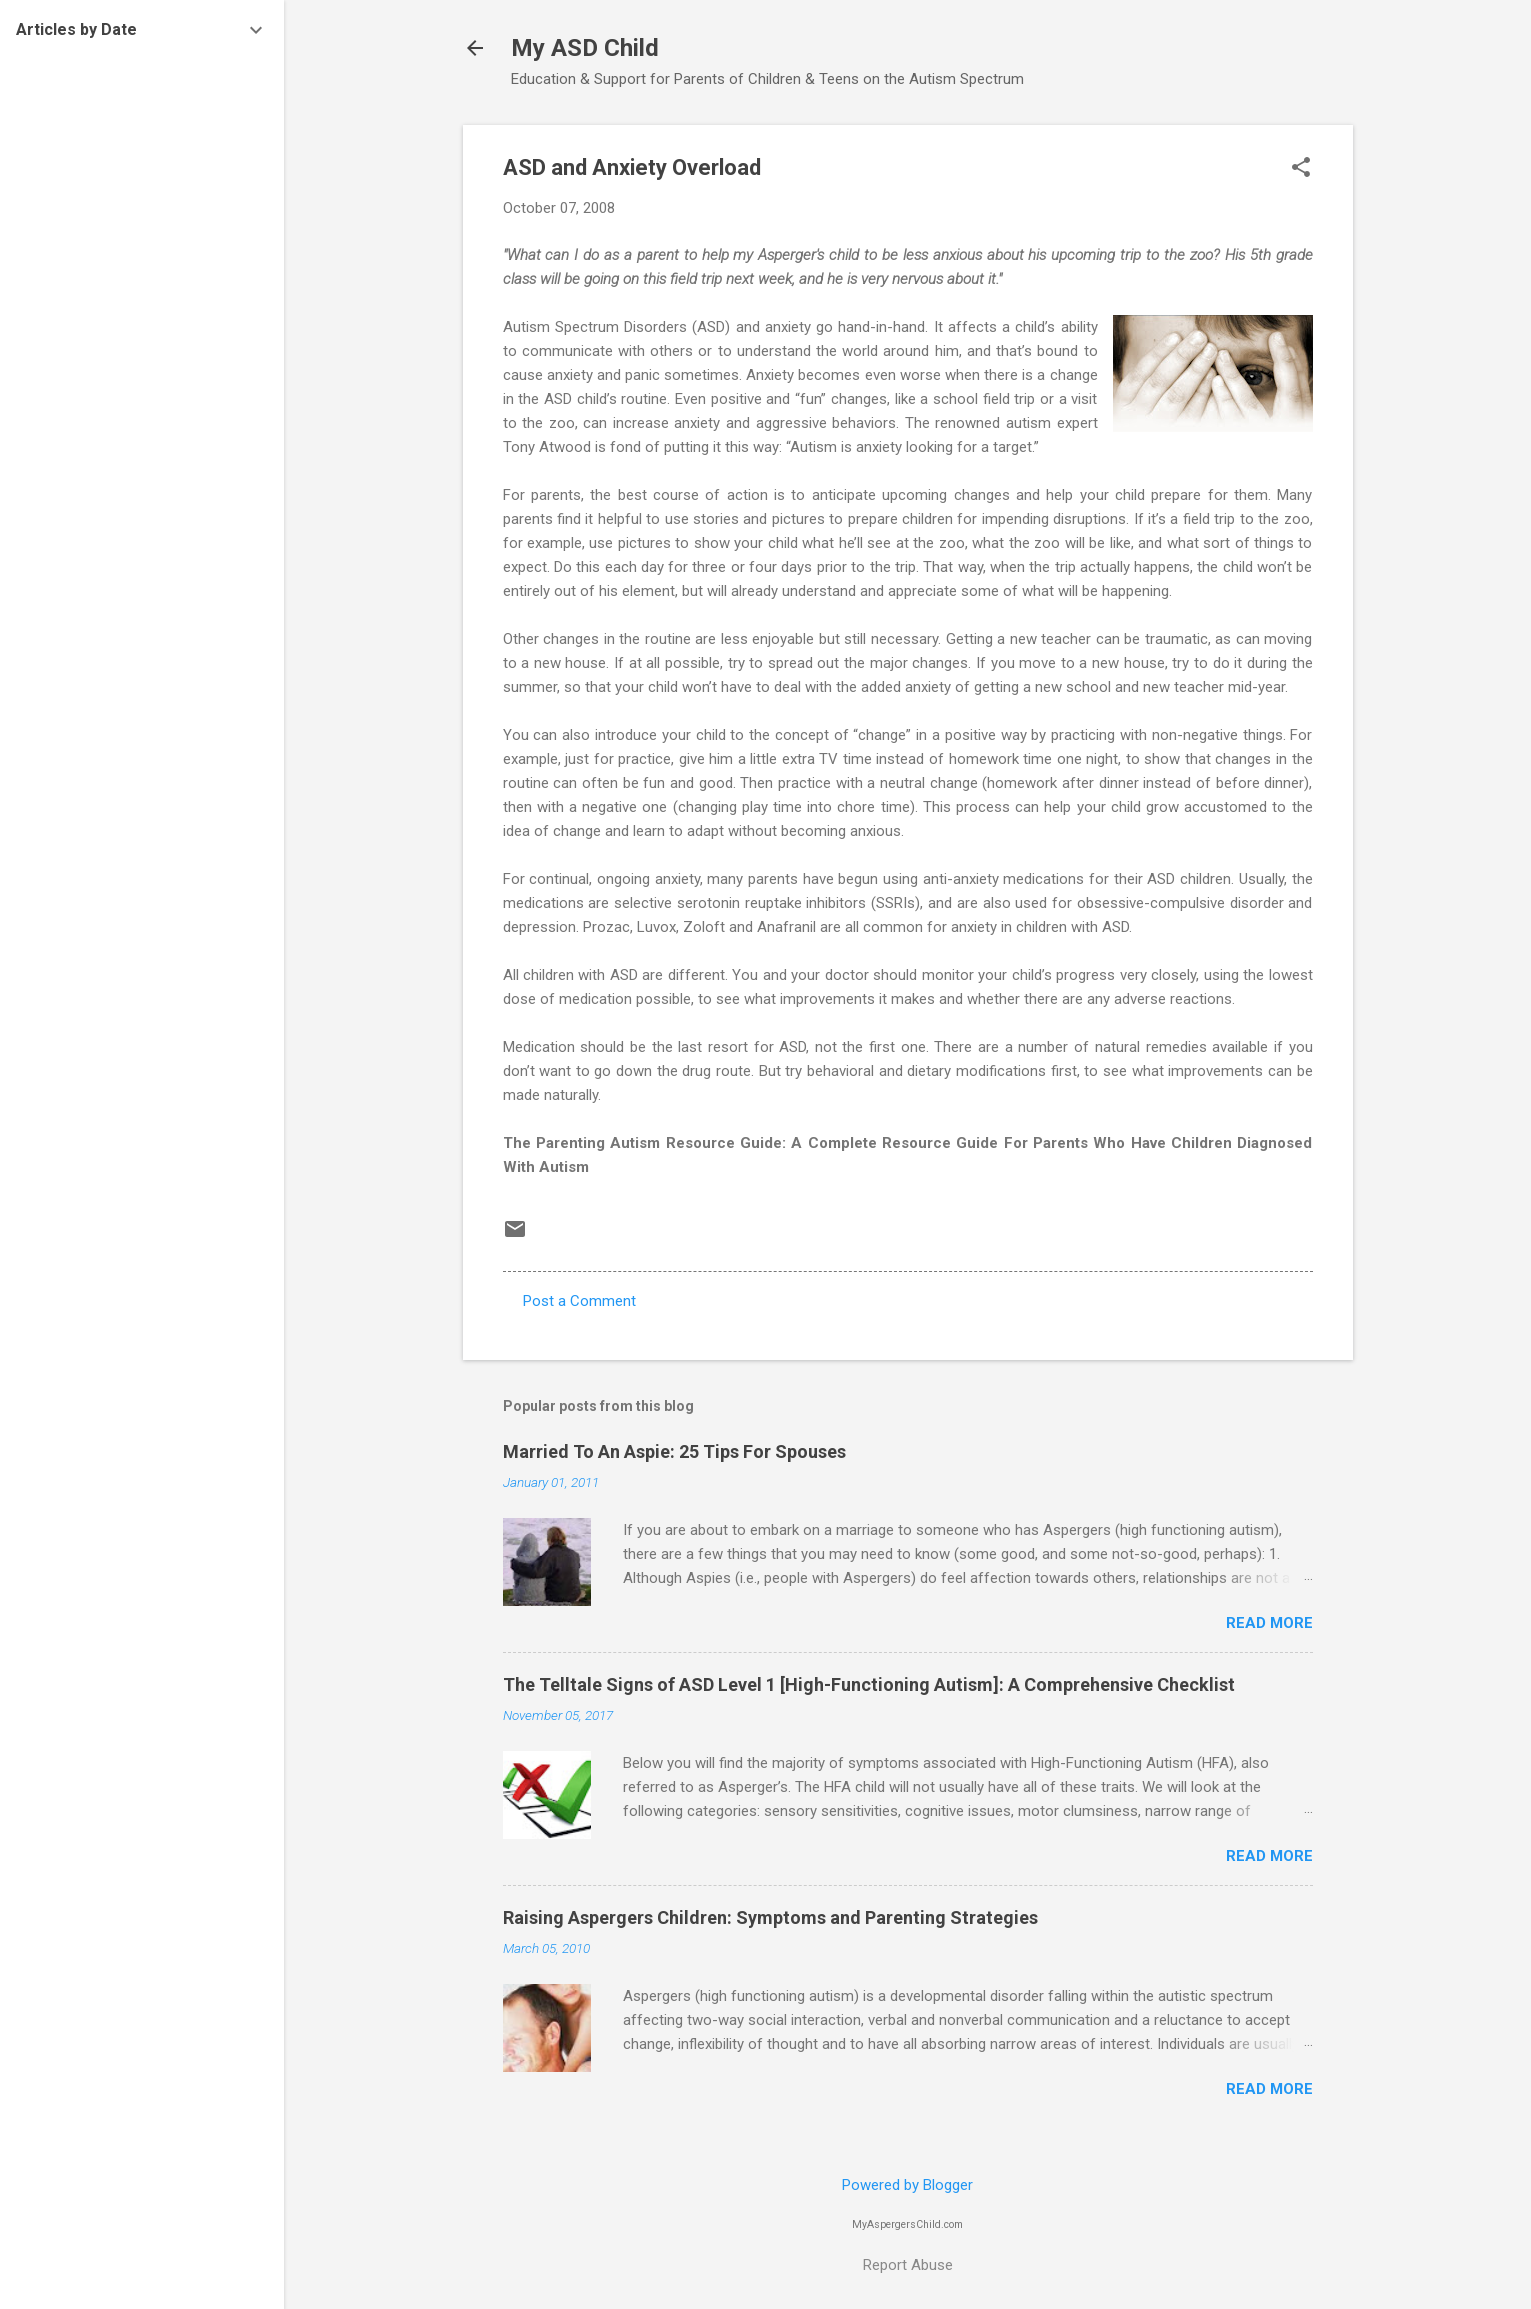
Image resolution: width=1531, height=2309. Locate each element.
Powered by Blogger (907, 2185)
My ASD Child (585, 48)
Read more (1269, 1623)
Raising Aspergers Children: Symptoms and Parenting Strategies (770, 1917)
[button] (1301, 169)
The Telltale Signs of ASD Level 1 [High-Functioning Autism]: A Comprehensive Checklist (869, 1684)
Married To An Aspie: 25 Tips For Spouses (674, 1451)
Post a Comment (579, 1301)
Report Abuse (908, 2265)
